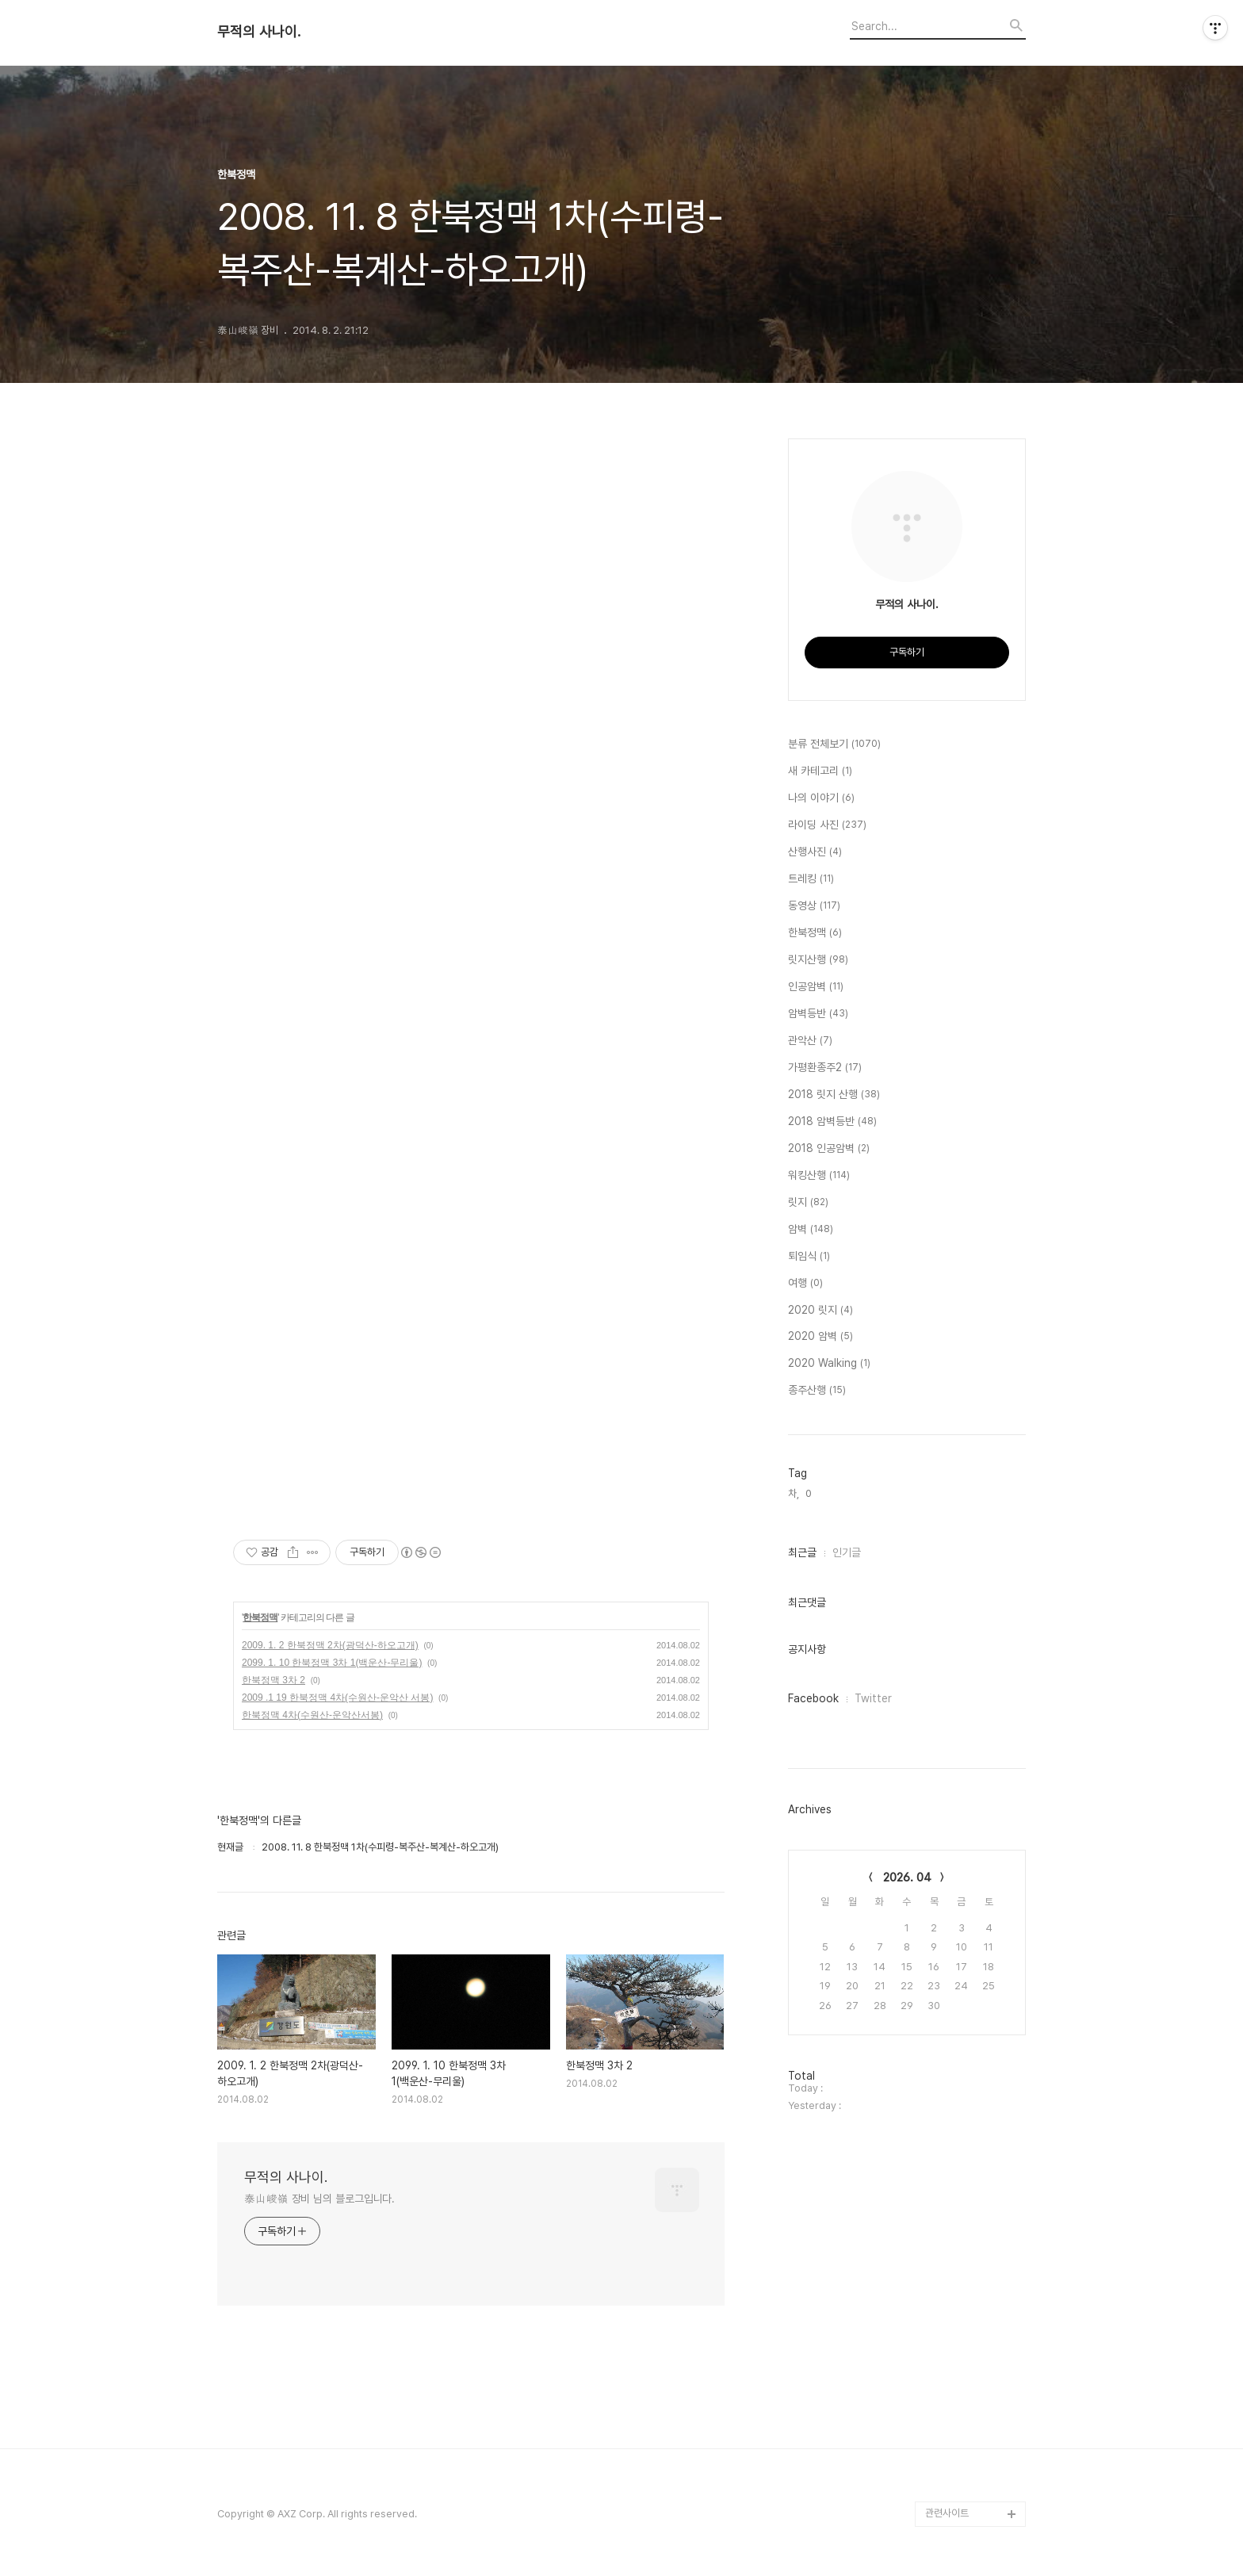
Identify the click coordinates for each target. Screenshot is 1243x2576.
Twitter (873, 1698)
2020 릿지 (820, 1311)
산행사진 (815, 852)
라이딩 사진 (827, 825)
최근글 (802, 1552)
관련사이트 (947, 2513)
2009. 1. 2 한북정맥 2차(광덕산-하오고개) (330, 1645)
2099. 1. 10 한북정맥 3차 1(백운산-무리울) (332, 1662)
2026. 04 (907, 1877)
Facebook (813, 1698)
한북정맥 (260, 1617)
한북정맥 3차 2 (273, 1680)
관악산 (810, 1041)
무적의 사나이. (258, 32)
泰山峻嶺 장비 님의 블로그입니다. (319, 2198)
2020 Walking (829, 1364)
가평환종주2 (825, 1068)
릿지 (808, 1203)
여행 (805, 1284)
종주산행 (817, 1391)
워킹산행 (819, 1176)
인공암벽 (815, 987)
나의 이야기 (821, 798)
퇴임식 (809, 1257)
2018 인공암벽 (829, 1149)
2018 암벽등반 (832, 1122)
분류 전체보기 (834, 744)
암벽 (810, 1230)
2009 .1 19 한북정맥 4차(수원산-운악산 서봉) (337, 1697)
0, (809, 1493)
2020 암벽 (820, 1337)
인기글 (846, 1552)
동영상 (814, 906)
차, (793, 1493)
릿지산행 (818, 960)
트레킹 (811, 879)
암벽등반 (818, 1014)
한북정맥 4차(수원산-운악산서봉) (312, 1715)
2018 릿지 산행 (834, 1095)
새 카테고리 (820, 771)
